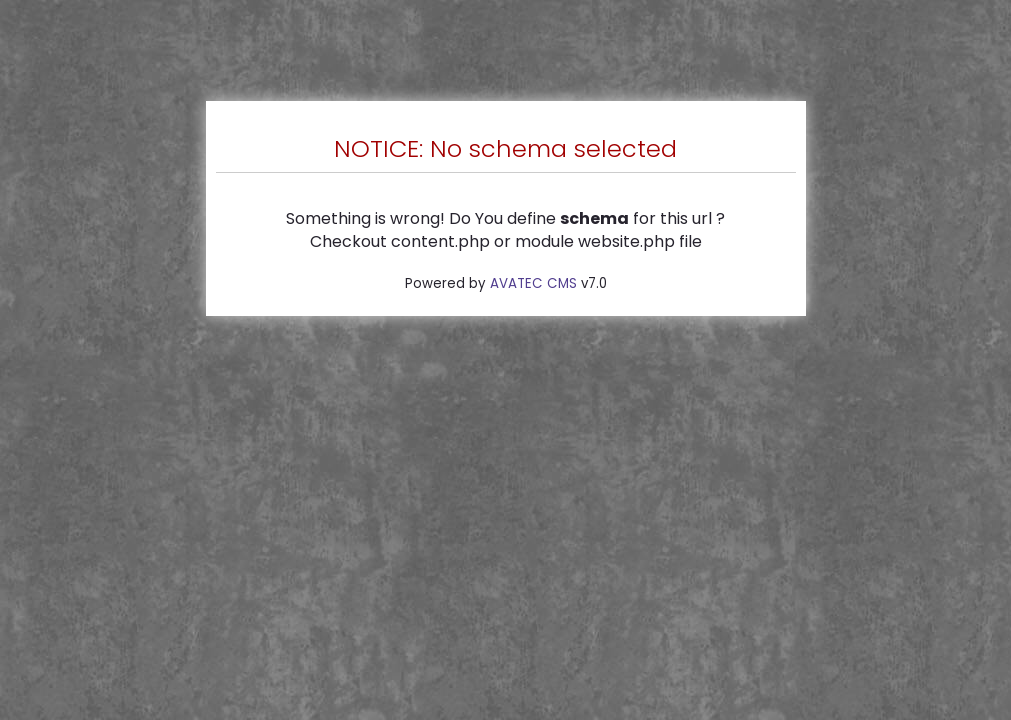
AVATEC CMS (533, 283)
